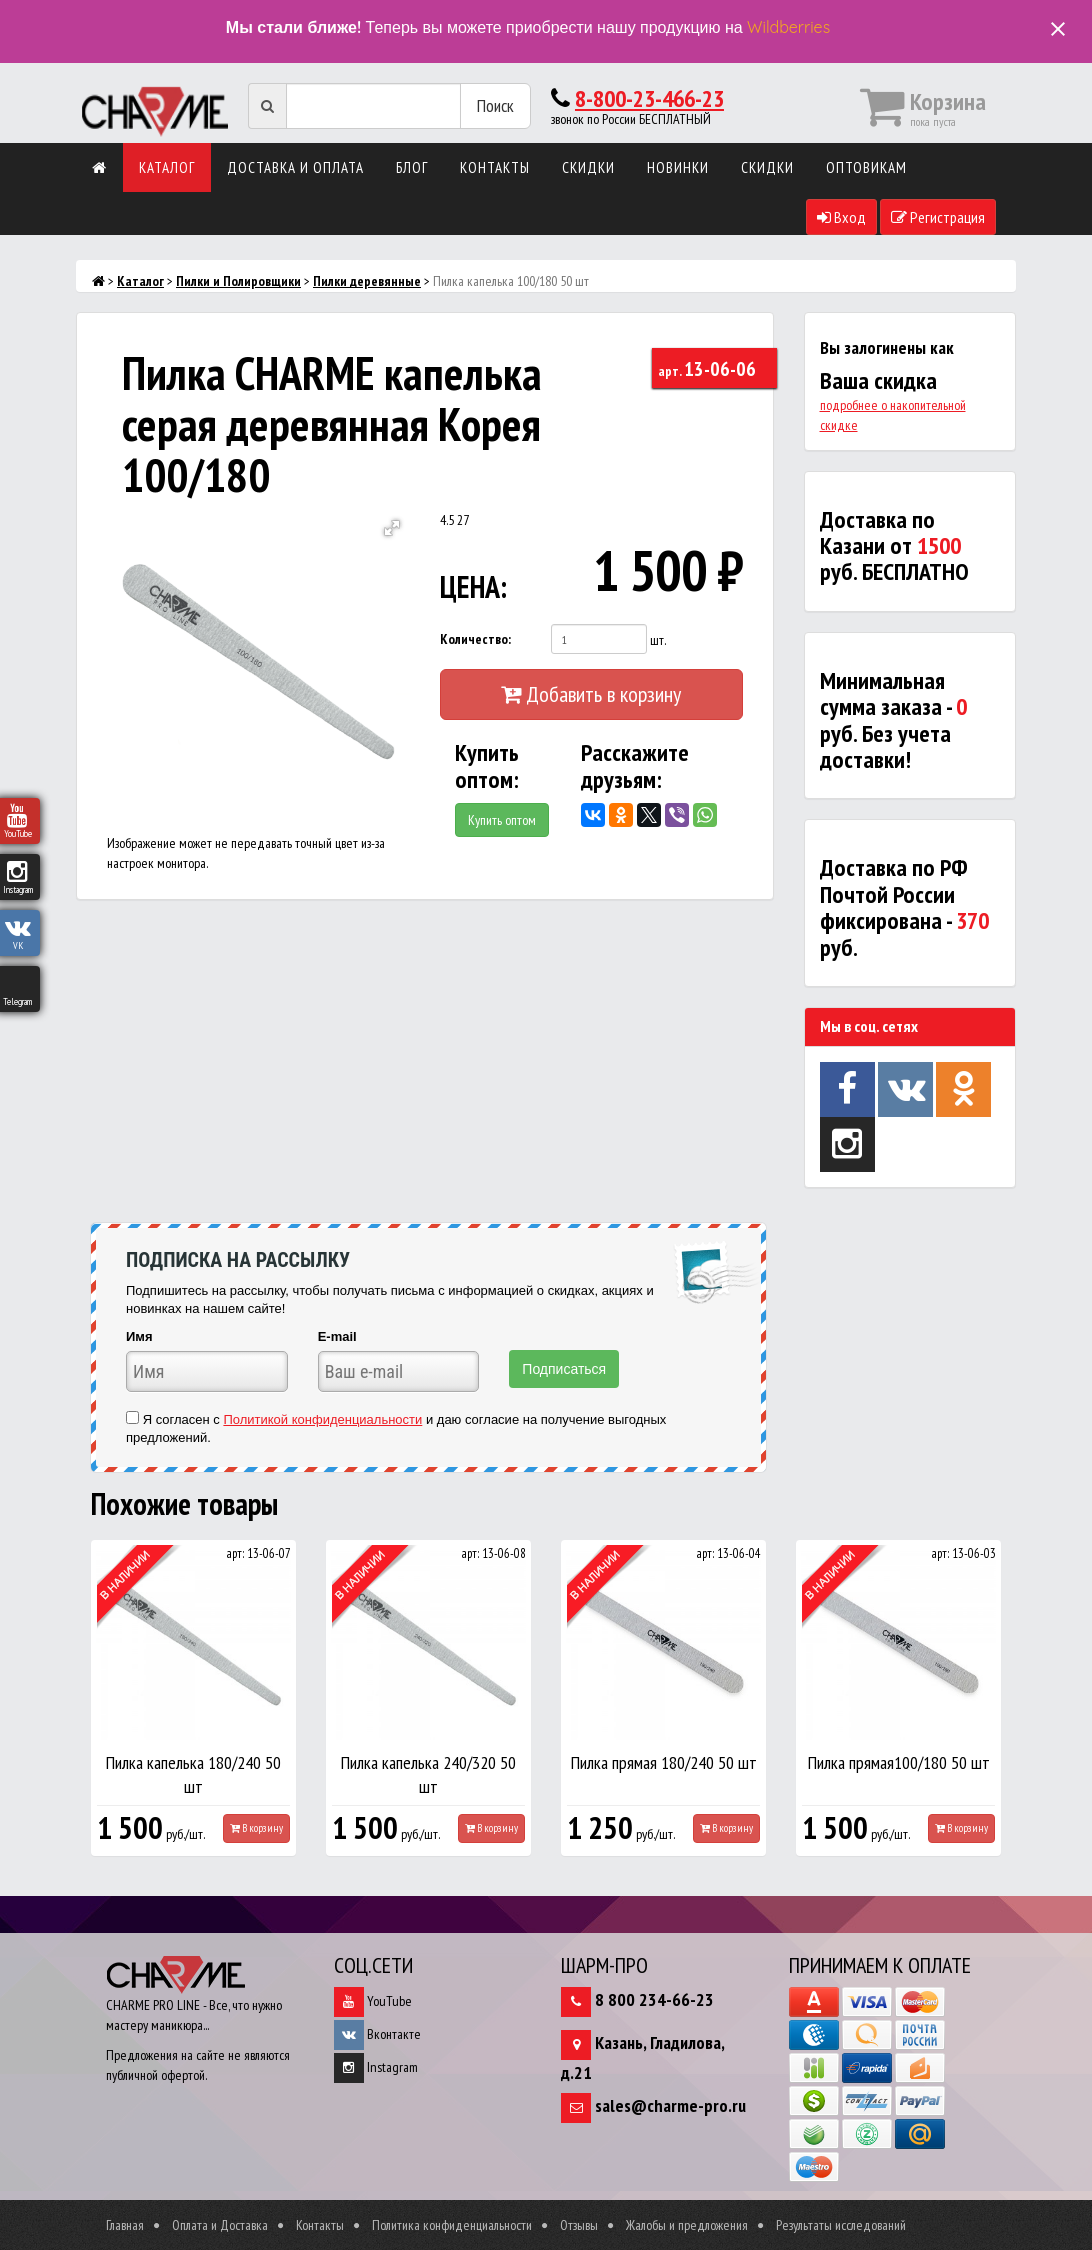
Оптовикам (866, 167)
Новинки (678, 167)
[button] (392, 528)
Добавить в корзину (591, 694)
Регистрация (938, 217)
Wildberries (788, 27)
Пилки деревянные (367, 281)
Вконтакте (377, 2034)
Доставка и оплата (295, 167)
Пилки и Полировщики (238, 281)
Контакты (495, 167)
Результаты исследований (841, 2225)
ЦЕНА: (473, 586)
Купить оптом (502, 820)
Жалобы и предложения (687, 2225)
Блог (412, 167)
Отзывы (579, 2225)
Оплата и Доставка (220, 2225)
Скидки (588, 167)
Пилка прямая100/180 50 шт (899, 1762)
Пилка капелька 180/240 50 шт (193, 1774)
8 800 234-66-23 (654, 1999)
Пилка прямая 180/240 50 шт (664, 1762)
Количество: (475, 639)
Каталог (167, 167)
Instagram (376, 2067)
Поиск (495, 105)
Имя (139, 1336)
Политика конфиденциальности (452, 2225)
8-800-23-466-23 (649, 98)
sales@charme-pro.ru (670, 2105)
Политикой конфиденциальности (322, 1419)
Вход (841, 217)
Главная (125, 2225)
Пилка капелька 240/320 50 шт (428, 1774)
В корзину (256, 1828)
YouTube (373, 2001)
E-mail (337, 1336)
